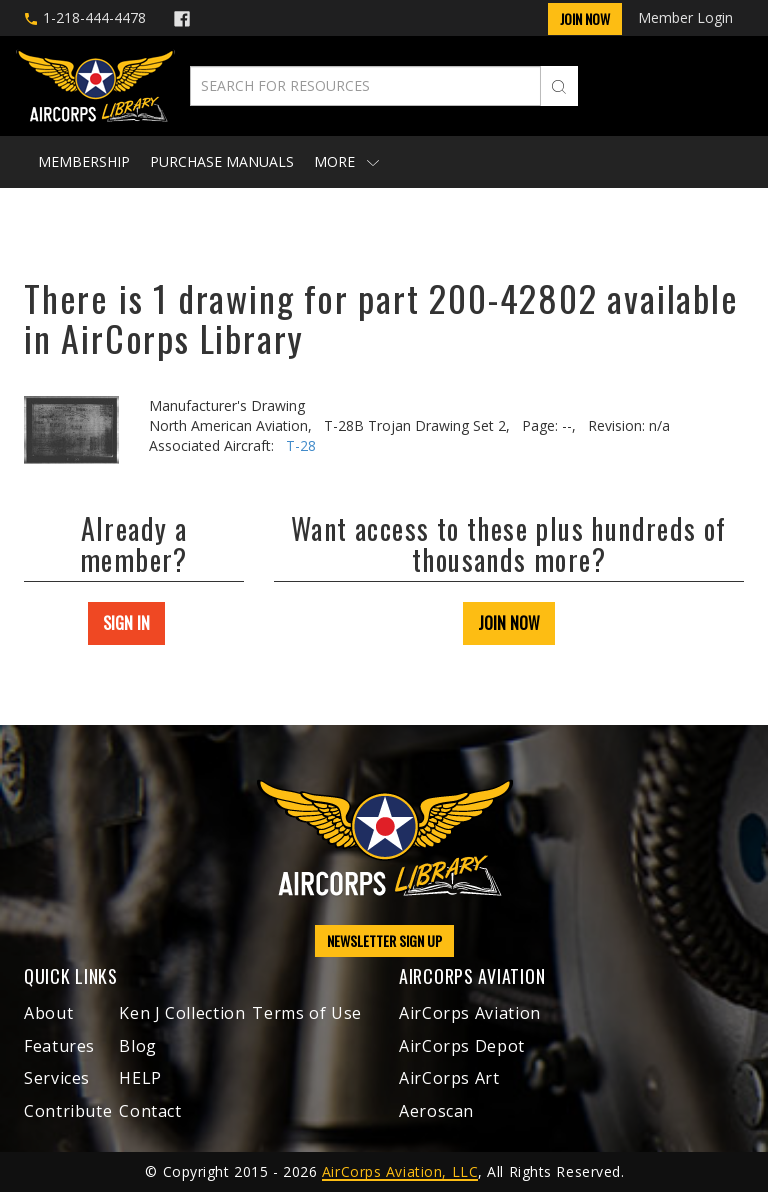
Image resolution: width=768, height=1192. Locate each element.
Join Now (585, 18)
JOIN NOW (509, 623)
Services (57, 1078)
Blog (138, 1046)
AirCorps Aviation (470, 1013)
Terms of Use (307, 1013)
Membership (84, 161)
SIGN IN (126, 623)
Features (59, 1046)
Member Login (685, 17)
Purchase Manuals (222, 161)
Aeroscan (436, 1111)
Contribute (68, 1111)
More (346, 161)
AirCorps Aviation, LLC (400, 1171)
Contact (150, 1111)
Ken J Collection (182, 1013)
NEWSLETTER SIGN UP (384, 940)
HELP (140, 1078)
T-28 (301, 445)
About (48, 1013)
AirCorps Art (449, 1078)
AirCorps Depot (462, 1046)
